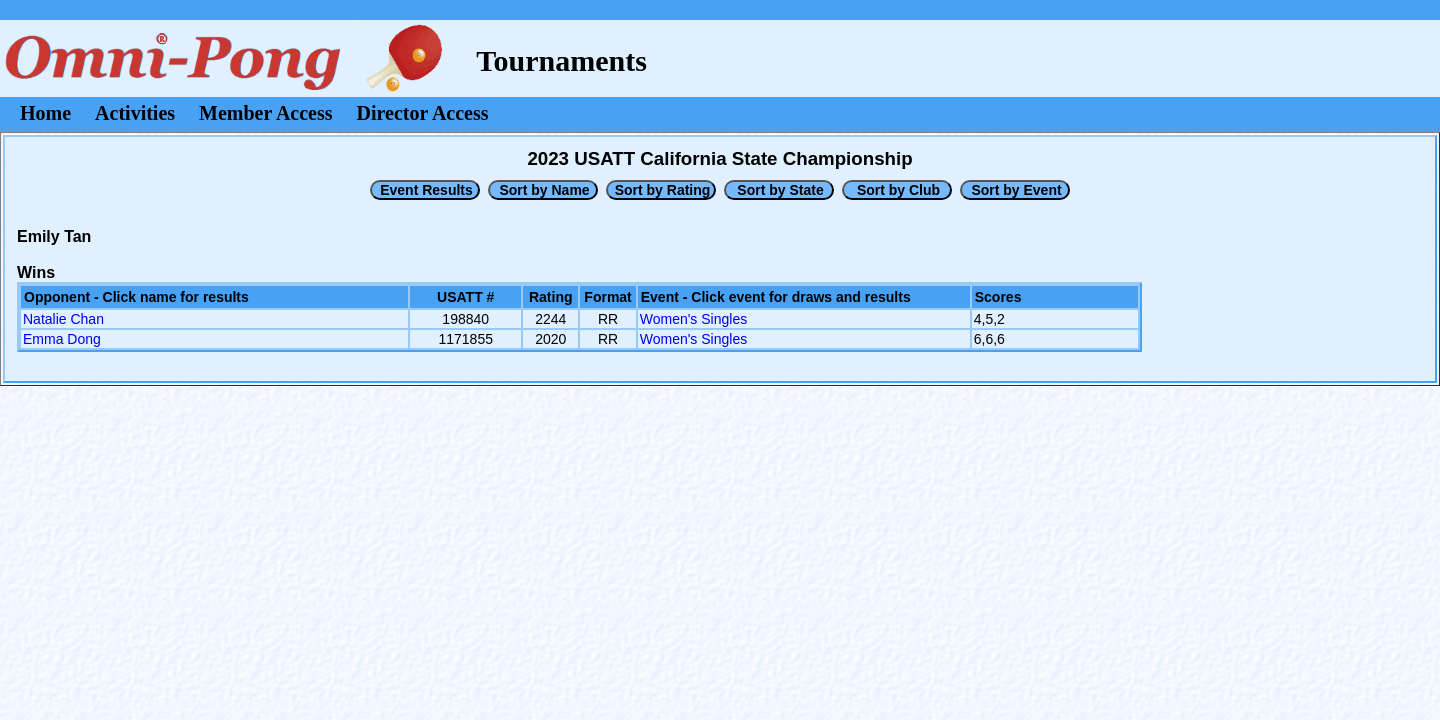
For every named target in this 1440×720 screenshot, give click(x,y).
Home (45, 113)
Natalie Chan (63, 319)
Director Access (423, 113)
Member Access (265, 113)
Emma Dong (62, 339)
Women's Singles (693, 319)
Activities (135, 113)
